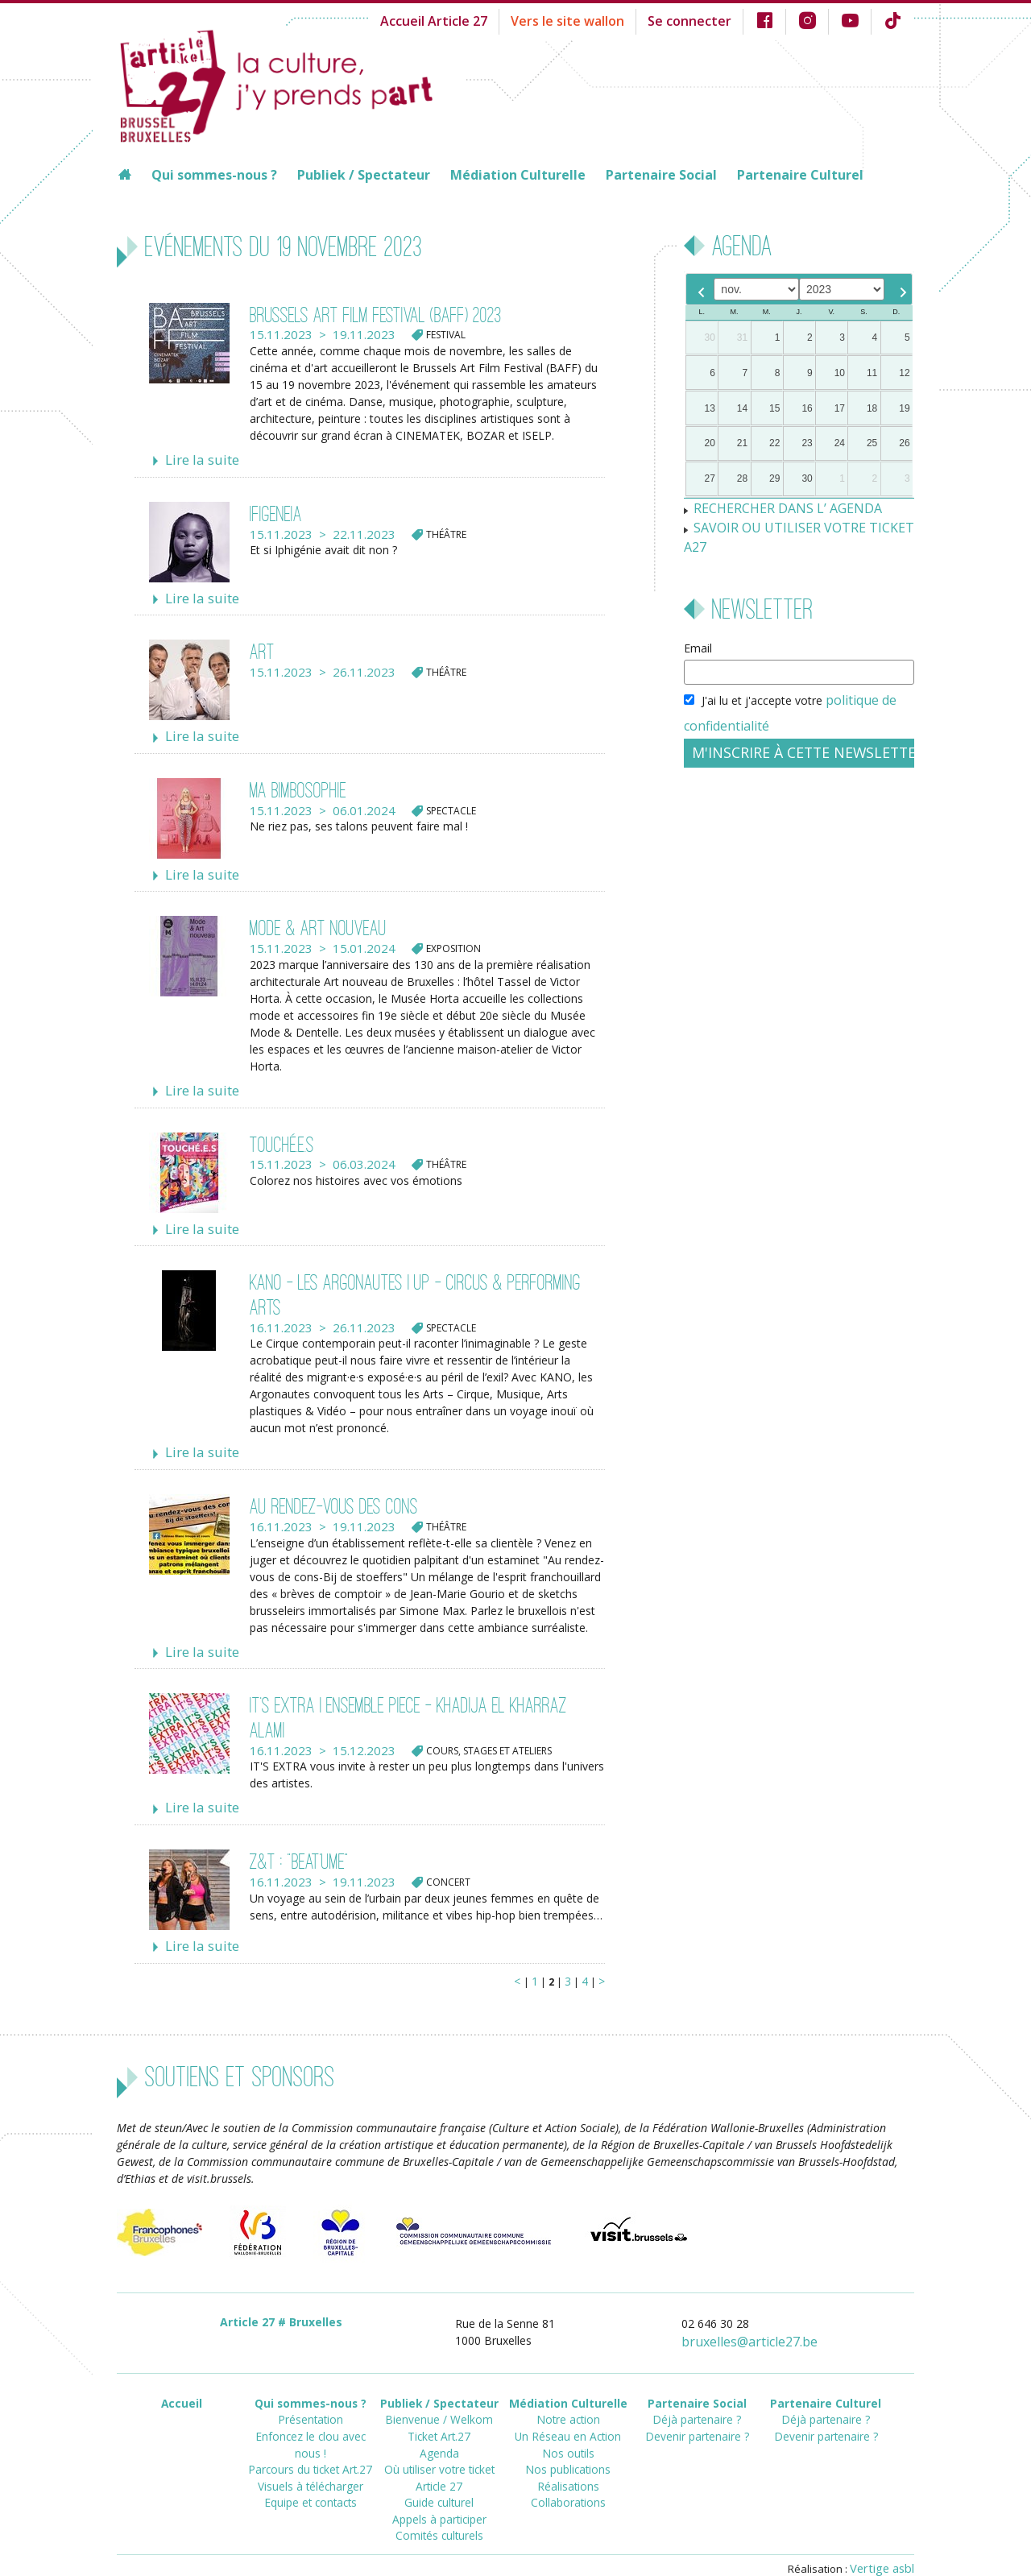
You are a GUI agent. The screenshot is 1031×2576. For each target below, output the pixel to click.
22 (774, 443)
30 (710, 337)
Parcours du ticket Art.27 (310, 2421)
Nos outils (568, 2421)
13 (710, 408)
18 (872, 408)
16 (806, 408)
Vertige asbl (885, 2541)
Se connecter (705, 19)
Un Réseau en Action (568, 2406)
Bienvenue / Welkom (439, 2392)
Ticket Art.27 (439, 2406)
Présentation (310, 2392)
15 (774, 408)
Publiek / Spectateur (363, 175)
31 (742, 337)
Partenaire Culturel (800, 175)
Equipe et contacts (310, 2450)
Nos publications (568, 2435)
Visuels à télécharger (310, 2435)
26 (904, 443)
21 (742, 443)
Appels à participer (439, 2479)
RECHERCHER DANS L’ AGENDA (777, 507)
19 (904, 408)
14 (742, 408)
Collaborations (568, 2464)
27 (710, 478)
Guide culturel (439, 2464)
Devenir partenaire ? (697, 2406)
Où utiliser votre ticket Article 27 (439, 2443)
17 (839, 408)
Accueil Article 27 (473, 19)
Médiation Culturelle (518, 175)
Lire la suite (197, 459)
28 (742, 478)
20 (710, 443)
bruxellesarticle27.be (760, 2317)
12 (904, 373)
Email (698, 624)
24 (839, 443)
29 (774, 478)
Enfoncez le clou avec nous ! (310, 2406)
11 (872, 373)
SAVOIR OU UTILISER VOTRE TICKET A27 (801, 524)
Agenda (439, 2421)
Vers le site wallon (594, 19)
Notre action (568, 2392)
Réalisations (567, 2450)
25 (872, 443)
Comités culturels (439, 2493)
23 (806, 443)
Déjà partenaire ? (697, 2392)
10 (839, 373)
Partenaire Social (661, 175)
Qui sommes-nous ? (214, 175)
